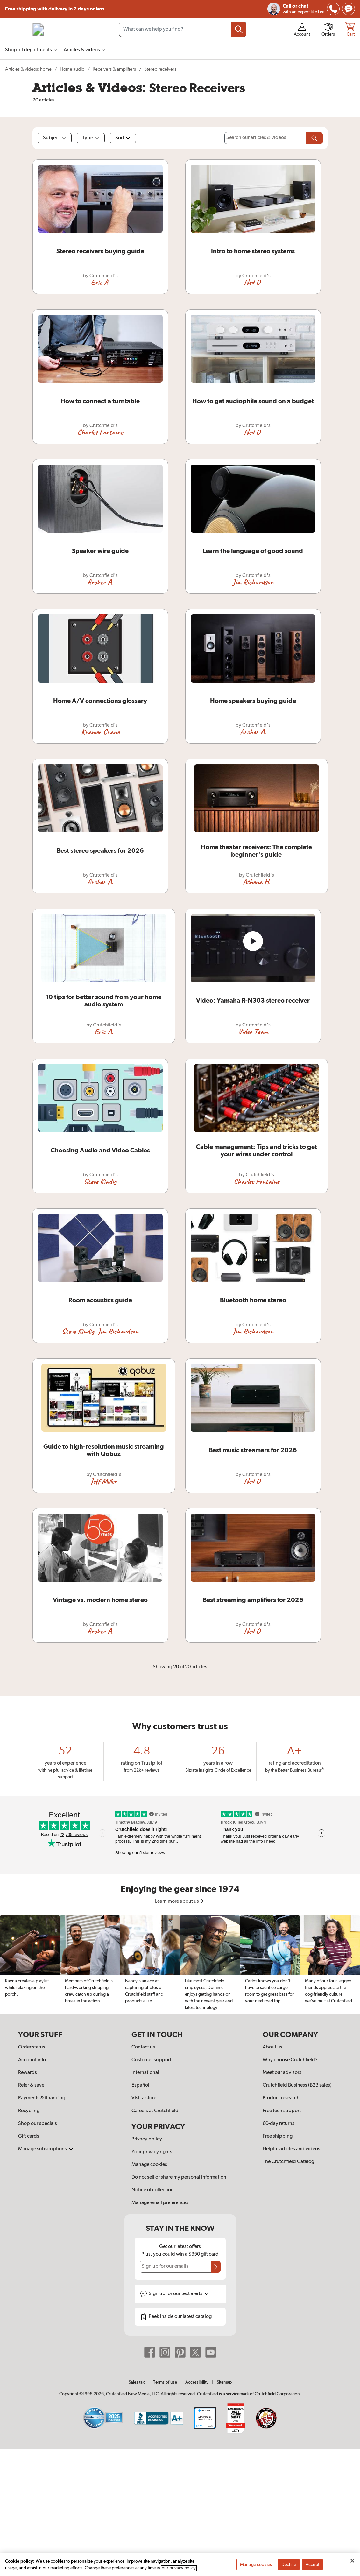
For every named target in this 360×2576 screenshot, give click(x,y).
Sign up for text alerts (179, 2293)
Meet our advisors (282, 2072)
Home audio (72, 69)
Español (140, 2085)
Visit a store (143, 2098)
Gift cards (28, 2136)
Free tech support (282, 2110)
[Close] (352, 2563)
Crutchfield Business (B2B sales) (297, 2085)
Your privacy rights (151, 2151)
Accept (312, 2567)
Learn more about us (180, 1901)
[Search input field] (182, 29)
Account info (32, 2059)
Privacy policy (146, 2139)
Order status (31, 2047)
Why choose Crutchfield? (290, 2059)
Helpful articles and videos (291, 2149)
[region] (180, 1964)
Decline (288, 2567)
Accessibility (196, 2382)
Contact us (143, 2047)
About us (272, 2047)
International (145, 2072)
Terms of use (165, 2382)
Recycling (28, 2110)
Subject (54, 138)
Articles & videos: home (28, 69)
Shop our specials (37, 2123)
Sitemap (224, 2382)
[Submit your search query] (238, 29)
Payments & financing (41, 2098)
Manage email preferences (159, 2202)
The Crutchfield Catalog (288, 2161)
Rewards (27, 2072)
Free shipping (54, 9)
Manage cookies (149, 2164)
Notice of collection (152, 2190)
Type (90, 138)
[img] (333, 9)
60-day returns (278, 2123)
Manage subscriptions (46, 2149)
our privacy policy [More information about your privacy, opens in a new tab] (179, 2570)
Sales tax (137, 2382)
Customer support (151, 2059)
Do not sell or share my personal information (178, 2177)
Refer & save (31, 2085)
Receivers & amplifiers (114, 69)
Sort (123, 138)
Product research (281, 2098)
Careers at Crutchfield (155, 2110)
